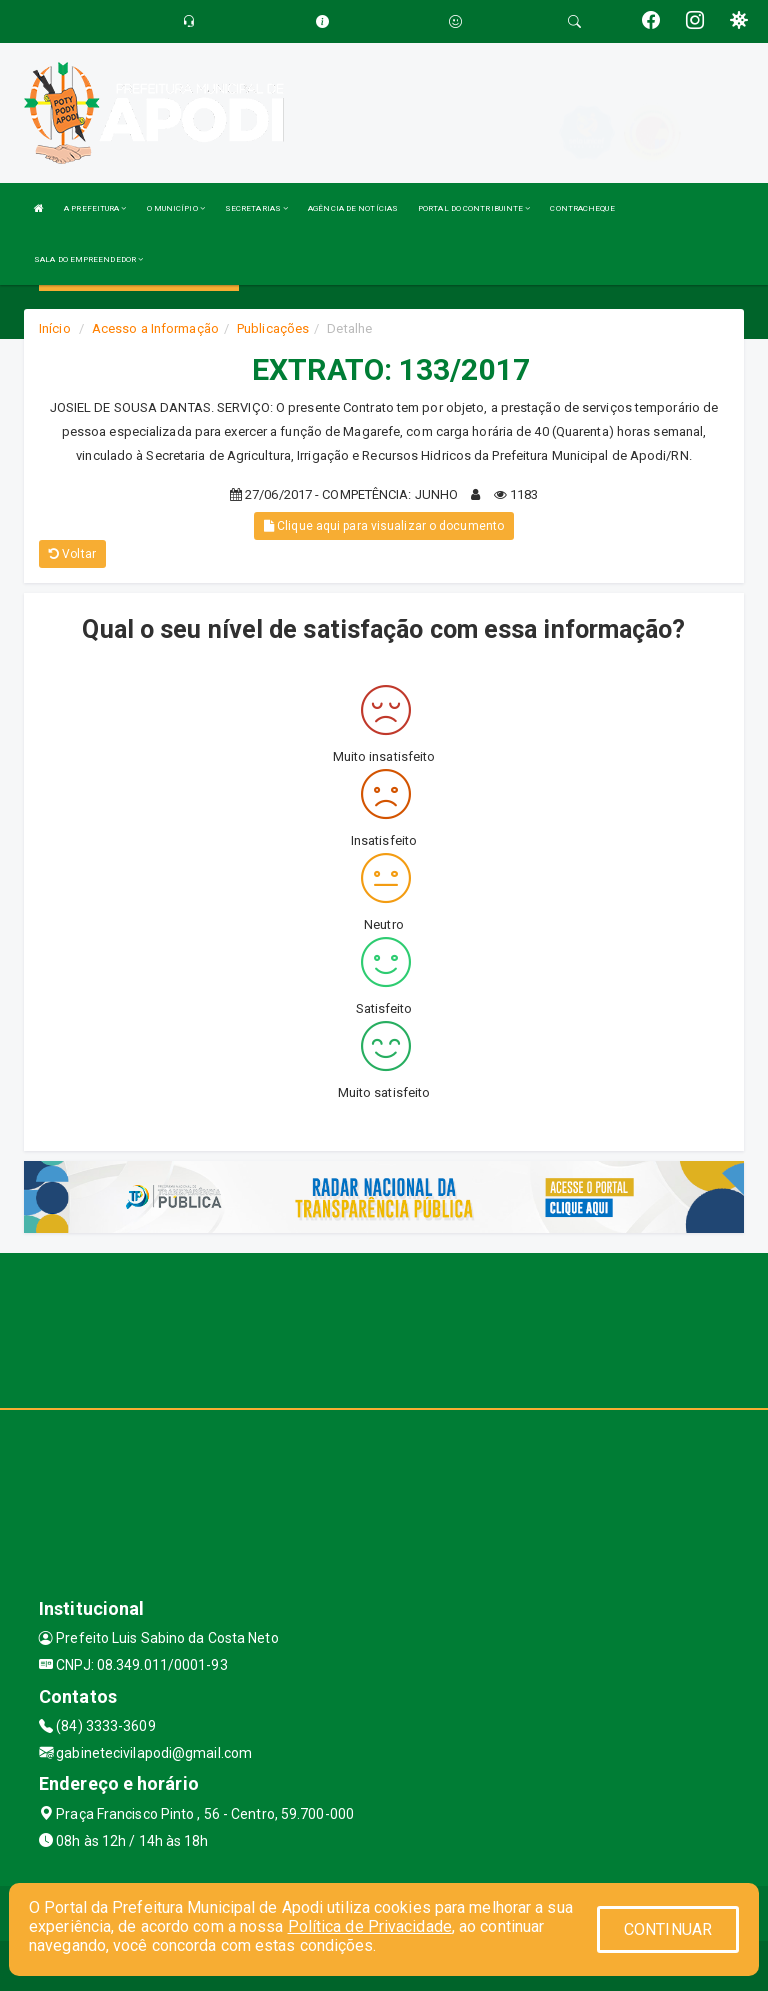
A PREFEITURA (95, 208)
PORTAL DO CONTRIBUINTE (474, 208)
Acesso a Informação (155, 328)
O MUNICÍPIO (176, 208)
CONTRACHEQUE (582, 208)
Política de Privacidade (370, 1926)
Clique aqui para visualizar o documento (384, 526)
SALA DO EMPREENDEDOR (88, 259)
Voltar (72, 554)
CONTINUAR (668, 1929)
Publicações (273, 328)
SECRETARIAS (256, 208)
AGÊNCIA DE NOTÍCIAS (353, 208)
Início (55, 328)
